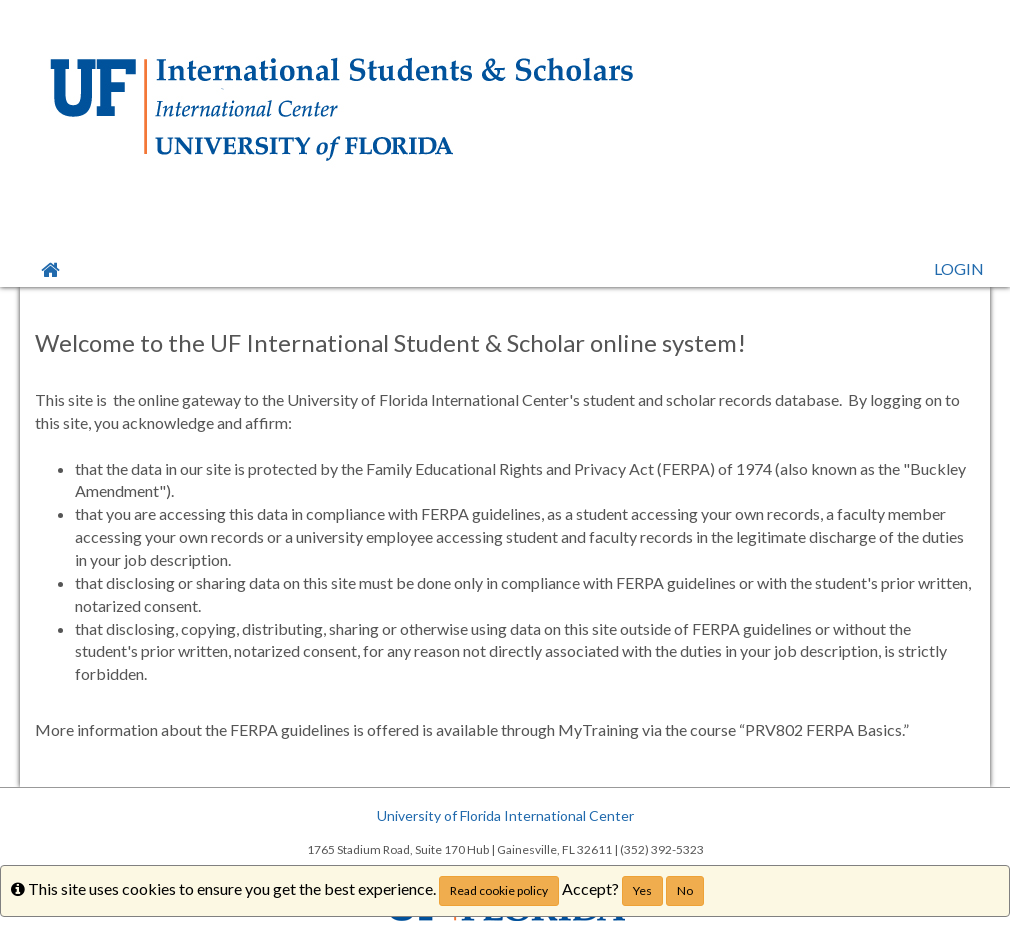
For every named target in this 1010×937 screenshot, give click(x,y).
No (685, 890)
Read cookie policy (499, 890)
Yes (642, 890)
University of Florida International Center (505, 815)
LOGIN (959, 268)
